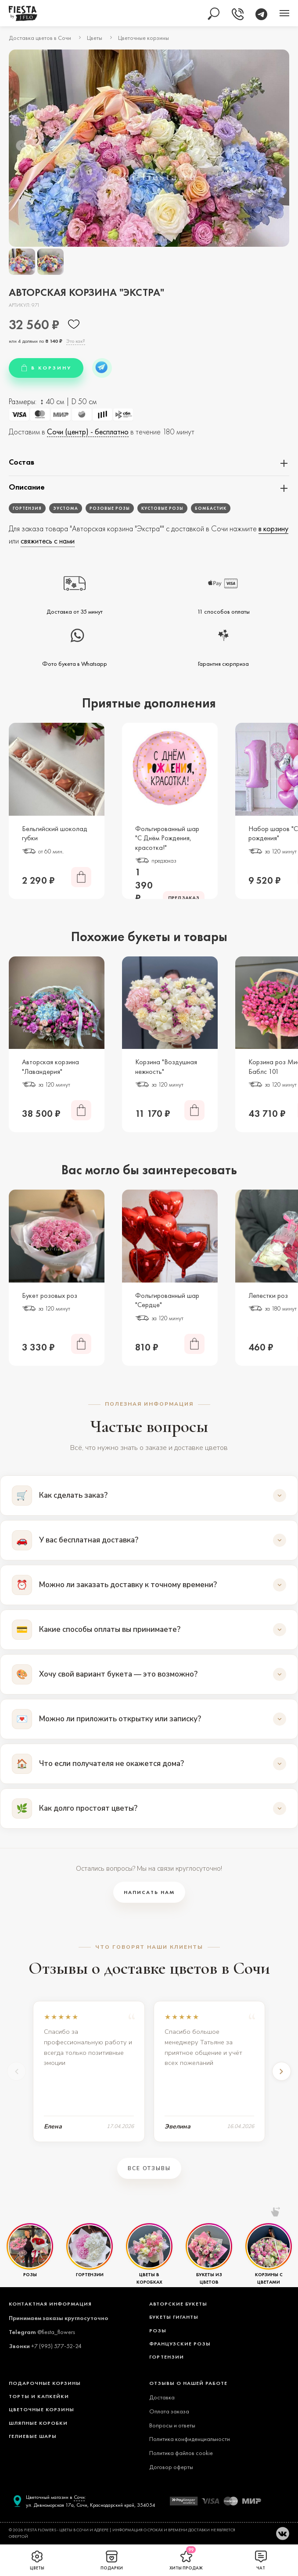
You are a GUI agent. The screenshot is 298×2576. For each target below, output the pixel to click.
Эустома (65, 508)
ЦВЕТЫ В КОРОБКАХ (149, 2278)
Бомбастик (210, 508)
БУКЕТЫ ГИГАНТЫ (173, 2316)
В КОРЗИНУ (46, 368)
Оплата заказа (169, 2411)
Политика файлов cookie (181, 2453)
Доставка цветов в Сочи (40, 38)
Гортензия (27, 508)
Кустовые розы (162, 508)
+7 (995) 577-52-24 (56, 2346)
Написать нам (149, 1892)
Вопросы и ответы (172, 2425)
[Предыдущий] (16, 2071)
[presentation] (21, 145)
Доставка (162, 2397)
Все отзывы (149, 2168)
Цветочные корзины (143, 38)
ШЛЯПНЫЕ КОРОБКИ (38, 2423)
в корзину (273, 528)
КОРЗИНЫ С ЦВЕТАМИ (269, 2278)
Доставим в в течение (101, 434)
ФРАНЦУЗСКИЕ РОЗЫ (180, 2343)
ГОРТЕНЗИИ (90, 2274)
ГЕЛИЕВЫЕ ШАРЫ (33, 2436)
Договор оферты (171, 2467)
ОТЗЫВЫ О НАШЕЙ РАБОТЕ (188, 2383)
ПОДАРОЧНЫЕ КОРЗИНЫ (45, 2383)
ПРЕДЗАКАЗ (183, 897)
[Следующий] (281, 2071)
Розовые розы (110, 508)
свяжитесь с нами (48, 541)
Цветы (94, 38)
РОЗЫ (30, 2274)
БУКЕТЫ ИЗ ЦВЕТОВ (209, 2278)
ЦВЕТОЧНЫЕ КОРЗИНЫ (41, 2409)
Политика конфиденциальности (189, 2439)
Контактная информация (50, 2303)
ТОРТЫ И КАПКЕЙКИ (39, 2396)
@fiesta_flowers (56, 2332)
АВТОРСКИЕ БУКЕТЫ (178, 2303)
